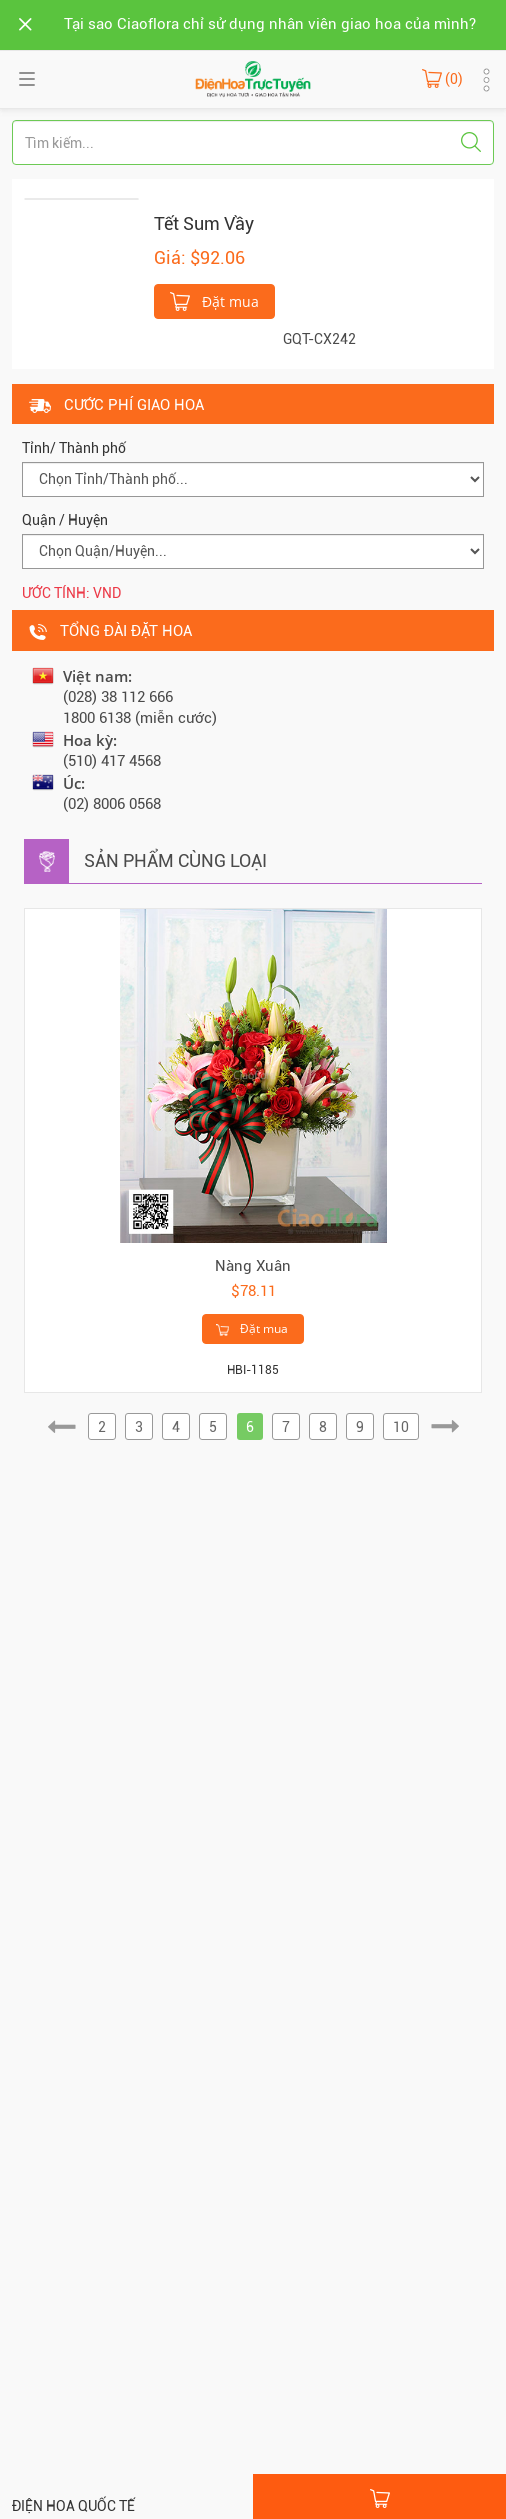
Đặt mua (214, 300)
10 (401, 1427)
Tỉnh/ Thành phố (74, 448)
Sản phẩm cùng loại (175, 860)
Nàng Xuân (253, 1266)
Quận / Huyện (65, 520)
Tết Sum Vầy (204, 223)
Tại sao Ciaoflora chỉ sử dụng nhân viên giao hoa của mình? (270, 24)
